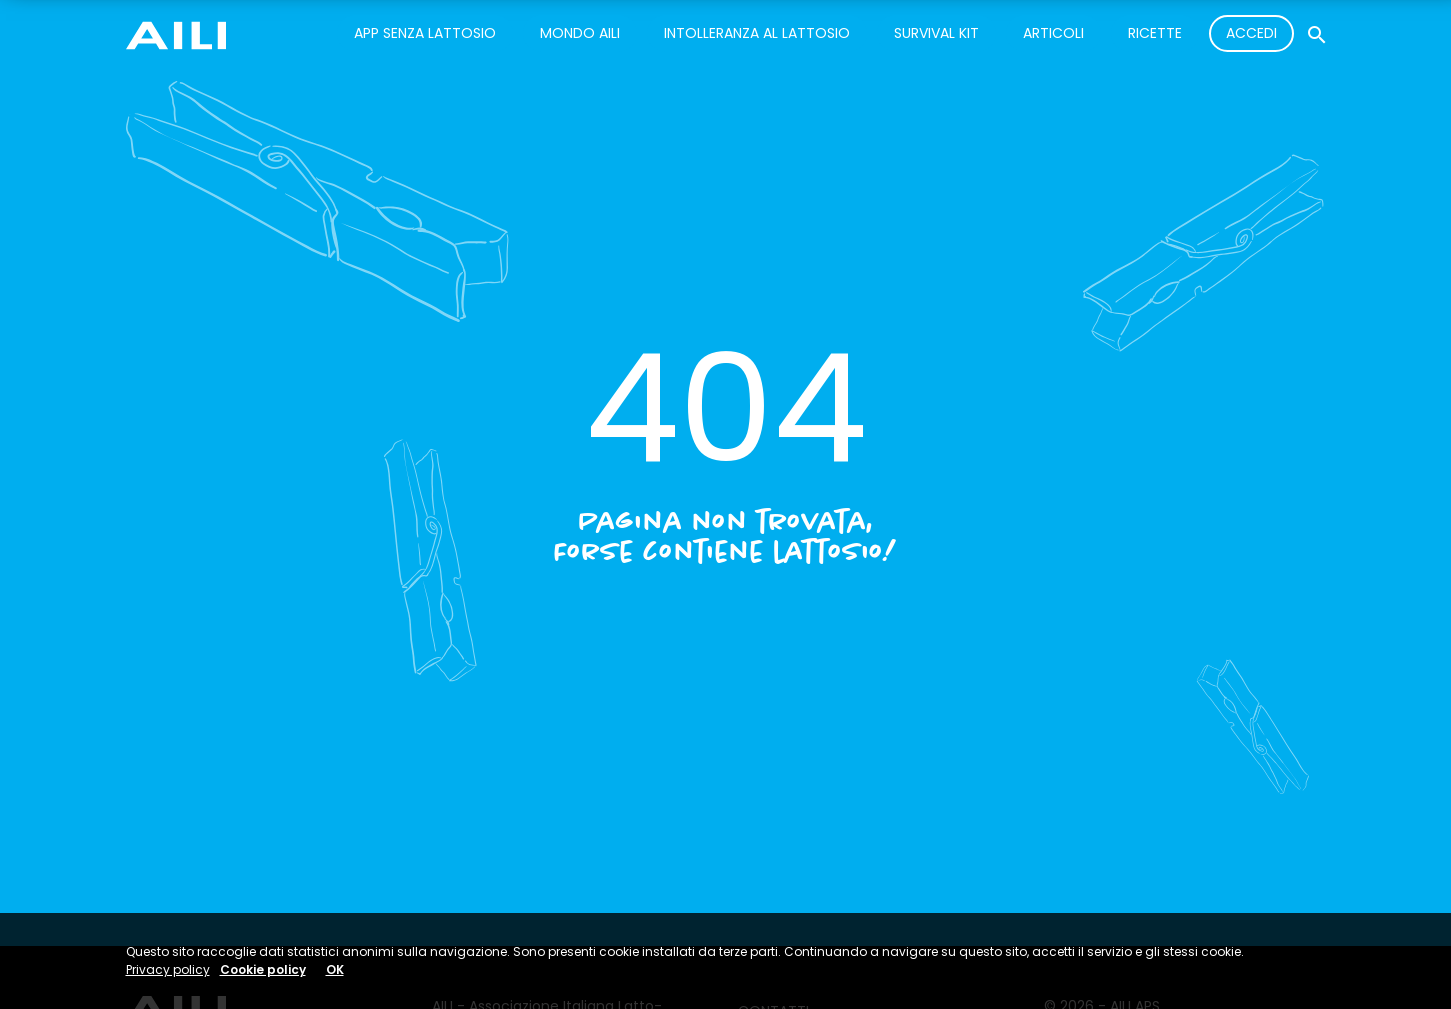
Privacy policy (168, 969)
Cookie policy (263, 969)
